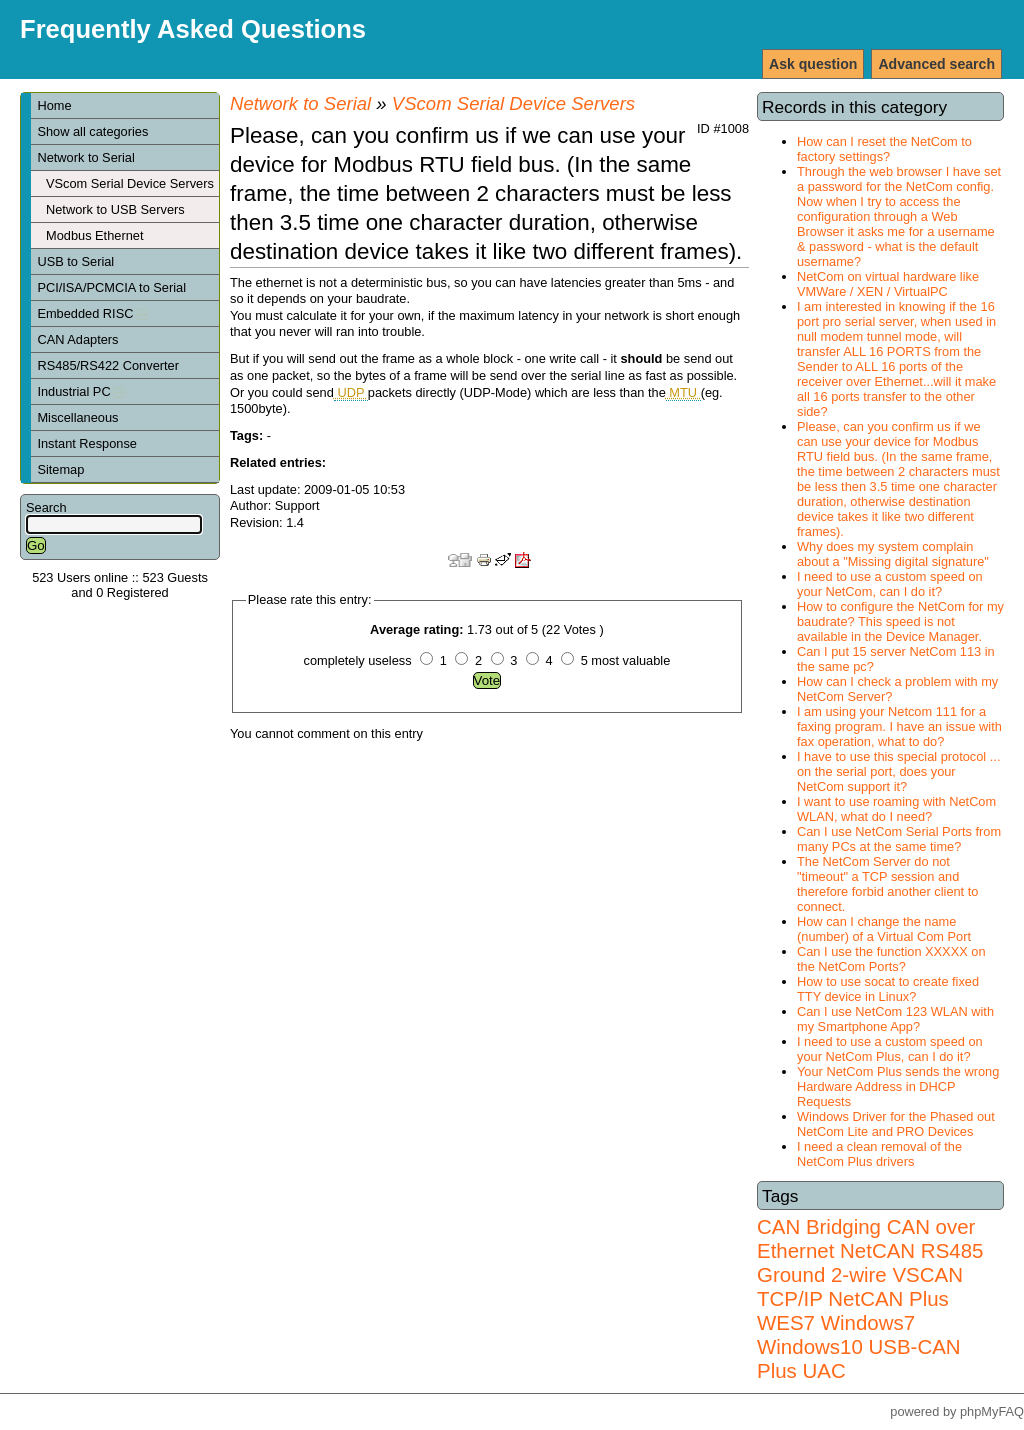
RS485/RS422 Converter (108, 365)
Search (46, 507)
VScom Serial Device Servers (130, 183)
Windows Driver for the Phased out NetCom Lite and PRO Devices (896, 1124)
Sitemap (60, 469)
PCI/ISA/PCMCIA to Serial (111, 287)
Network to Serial (85, 157)
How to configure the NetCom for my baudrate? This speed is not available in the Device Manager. (900, 621)
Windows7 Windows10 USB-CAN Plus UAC (859, 1346)
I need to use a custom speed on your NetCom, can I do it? (890, 584)
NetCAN (877, 1250)
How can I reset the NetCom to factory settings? (884, 149)
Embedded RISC (92, 313)
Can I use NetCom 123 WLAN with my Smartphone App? (895, 1019)
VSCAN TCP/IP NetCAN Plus (860, 1286)
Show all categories (92, 131)
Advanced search (936, 64)
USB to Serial (75, 261)
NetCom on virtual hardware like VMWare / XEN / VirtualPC (888, 284)
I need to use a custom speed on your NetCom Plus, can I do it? (890, 1049)
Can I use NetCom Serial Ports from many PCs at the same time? (899, 839)
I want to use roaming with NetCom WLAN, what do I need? (896, 809)
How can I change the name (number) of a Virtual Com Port (884, 929)
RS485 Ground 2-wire (870, 1262)
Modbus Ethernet (94, 235)
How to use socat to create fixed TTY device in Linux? (888, 989)
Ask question (813, 64)
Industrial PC (81, 391)
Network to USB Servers (115, 209)
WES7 (786, 1322)
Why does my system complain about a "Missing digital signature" (893, 554)
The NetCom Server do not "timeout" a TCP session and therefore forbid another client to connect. (887, 884)
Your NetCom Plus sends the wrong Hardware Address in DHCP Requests (898, 1086)
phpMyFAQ (992, 1411)
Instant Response (87, 443)
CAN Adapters (77, 339)
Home (54, 105)
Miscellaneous (77, 417)
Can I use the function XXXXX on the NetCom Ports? (891, 959)
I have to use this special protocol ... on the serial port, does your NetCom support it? (898, 771)
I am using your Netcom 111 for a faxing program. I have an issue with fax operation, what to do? (899, 726)
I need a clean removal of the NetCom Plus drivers (879, 1154)
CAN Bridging (819, 1226)
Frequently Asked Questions (193, 29)
